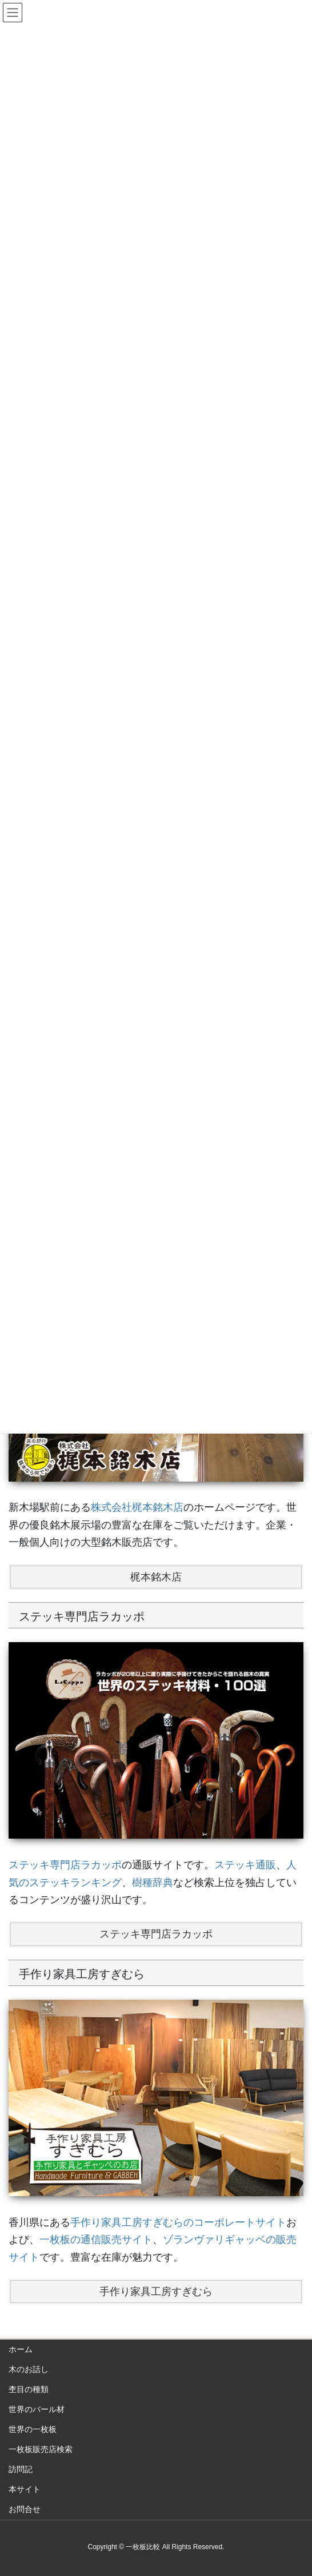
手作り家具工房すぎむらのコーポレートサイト (178, 2222)
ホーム (21, 2349)
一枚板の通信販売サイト (96, 2239)
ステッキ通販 (245, 1865)
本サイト (25, 2489)
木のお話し (29, 2369)
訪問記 (21, 2469)
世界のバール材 (37, 2409)
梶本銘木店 (156, 1577)
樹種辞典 (152, 1882)
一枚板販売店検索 (41, 2449)
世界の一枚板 (33, 2429)
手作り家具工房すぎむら (156, 2291)
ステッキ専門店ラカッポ (65, 1865)
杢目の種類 (29, 2389)
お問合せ (25, 2509)
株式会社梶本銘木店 (137, 1507)
